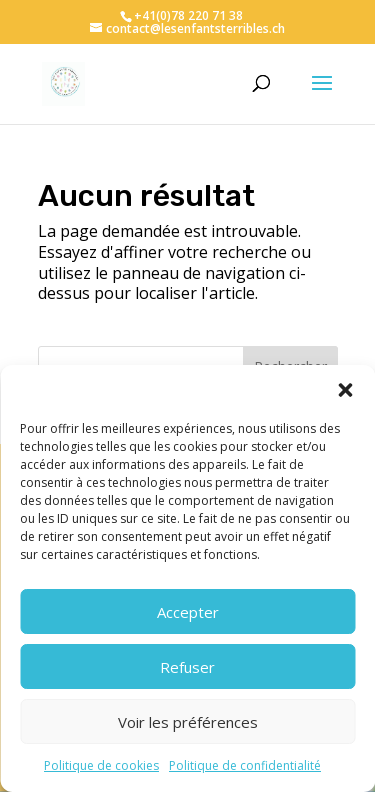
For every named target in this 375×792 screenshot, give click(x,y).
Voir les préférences (188, 722)
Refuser (187, 667)
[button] (345, 390)
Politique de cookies (101, 765)
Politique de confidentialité (245, 765)
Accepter (188, 612)
